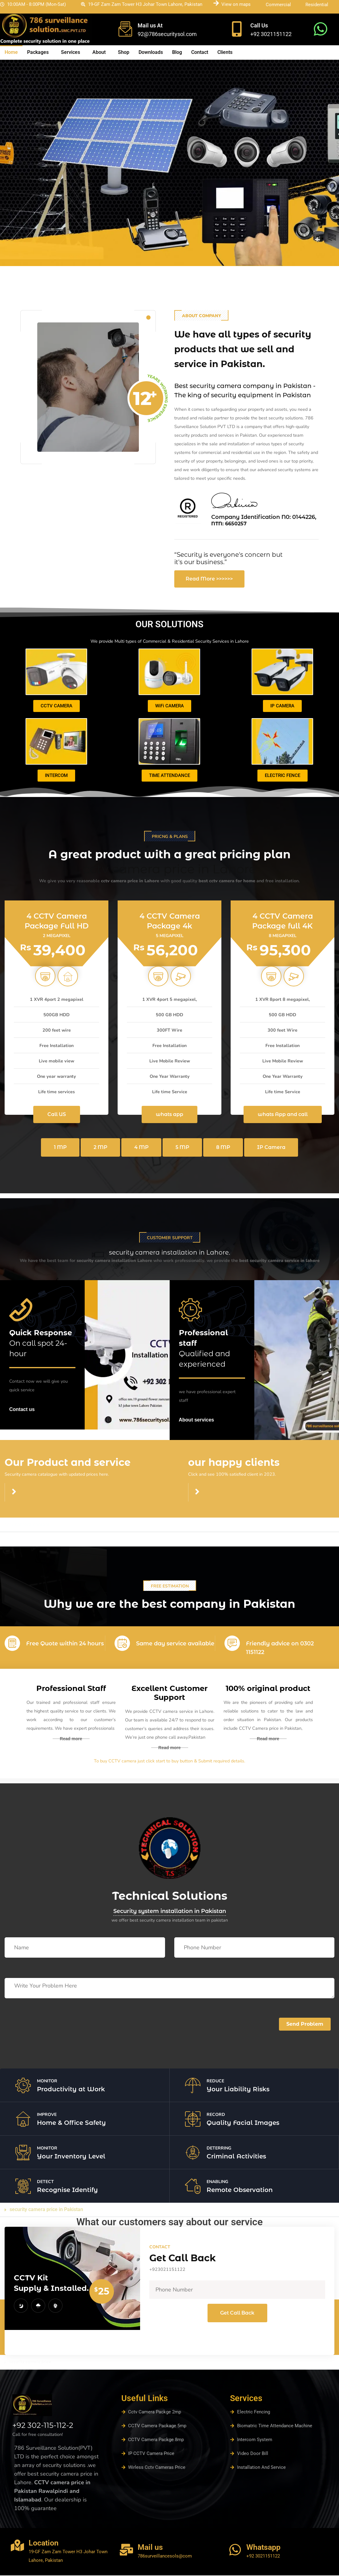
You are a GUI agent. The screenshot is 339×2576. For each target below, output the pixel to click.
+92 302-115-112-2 (42, 2426)
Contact (199, 52)
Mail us (150, 2548)
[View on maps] (216, 3)
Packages (38, 52)
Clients (224, 52)
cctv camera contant (27, 1526)
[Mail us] (126, 2551)
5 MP (182, 1148)
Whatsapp (263, 2548)
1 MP (60, 1148)
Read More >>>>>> (209, 580)
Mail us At (150, 25)
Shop (123, 52)
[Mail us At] (125, 29)
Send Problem (304, 2025)
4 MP (141, 1148)
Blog (177, 52)
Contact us (22, 1410)
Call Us (259, 25)
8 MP (223, 1148)
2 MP (100, 1148)
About (99, 52)
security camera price (30, 2363)
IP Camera (271, 1148)
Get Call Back (237, 2314)
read (10, 1540)
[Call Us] (236, 29)
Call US (56, 1115)
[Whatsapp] (235, 2551)
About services (196, 1421)
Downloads (151, 52)
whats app (169, 1115)
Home (11, 52)
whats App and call (283, 1115)
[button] (39, 52)
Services (70, 52)
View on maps (236, 4)
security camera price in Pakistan (46, 2211)
